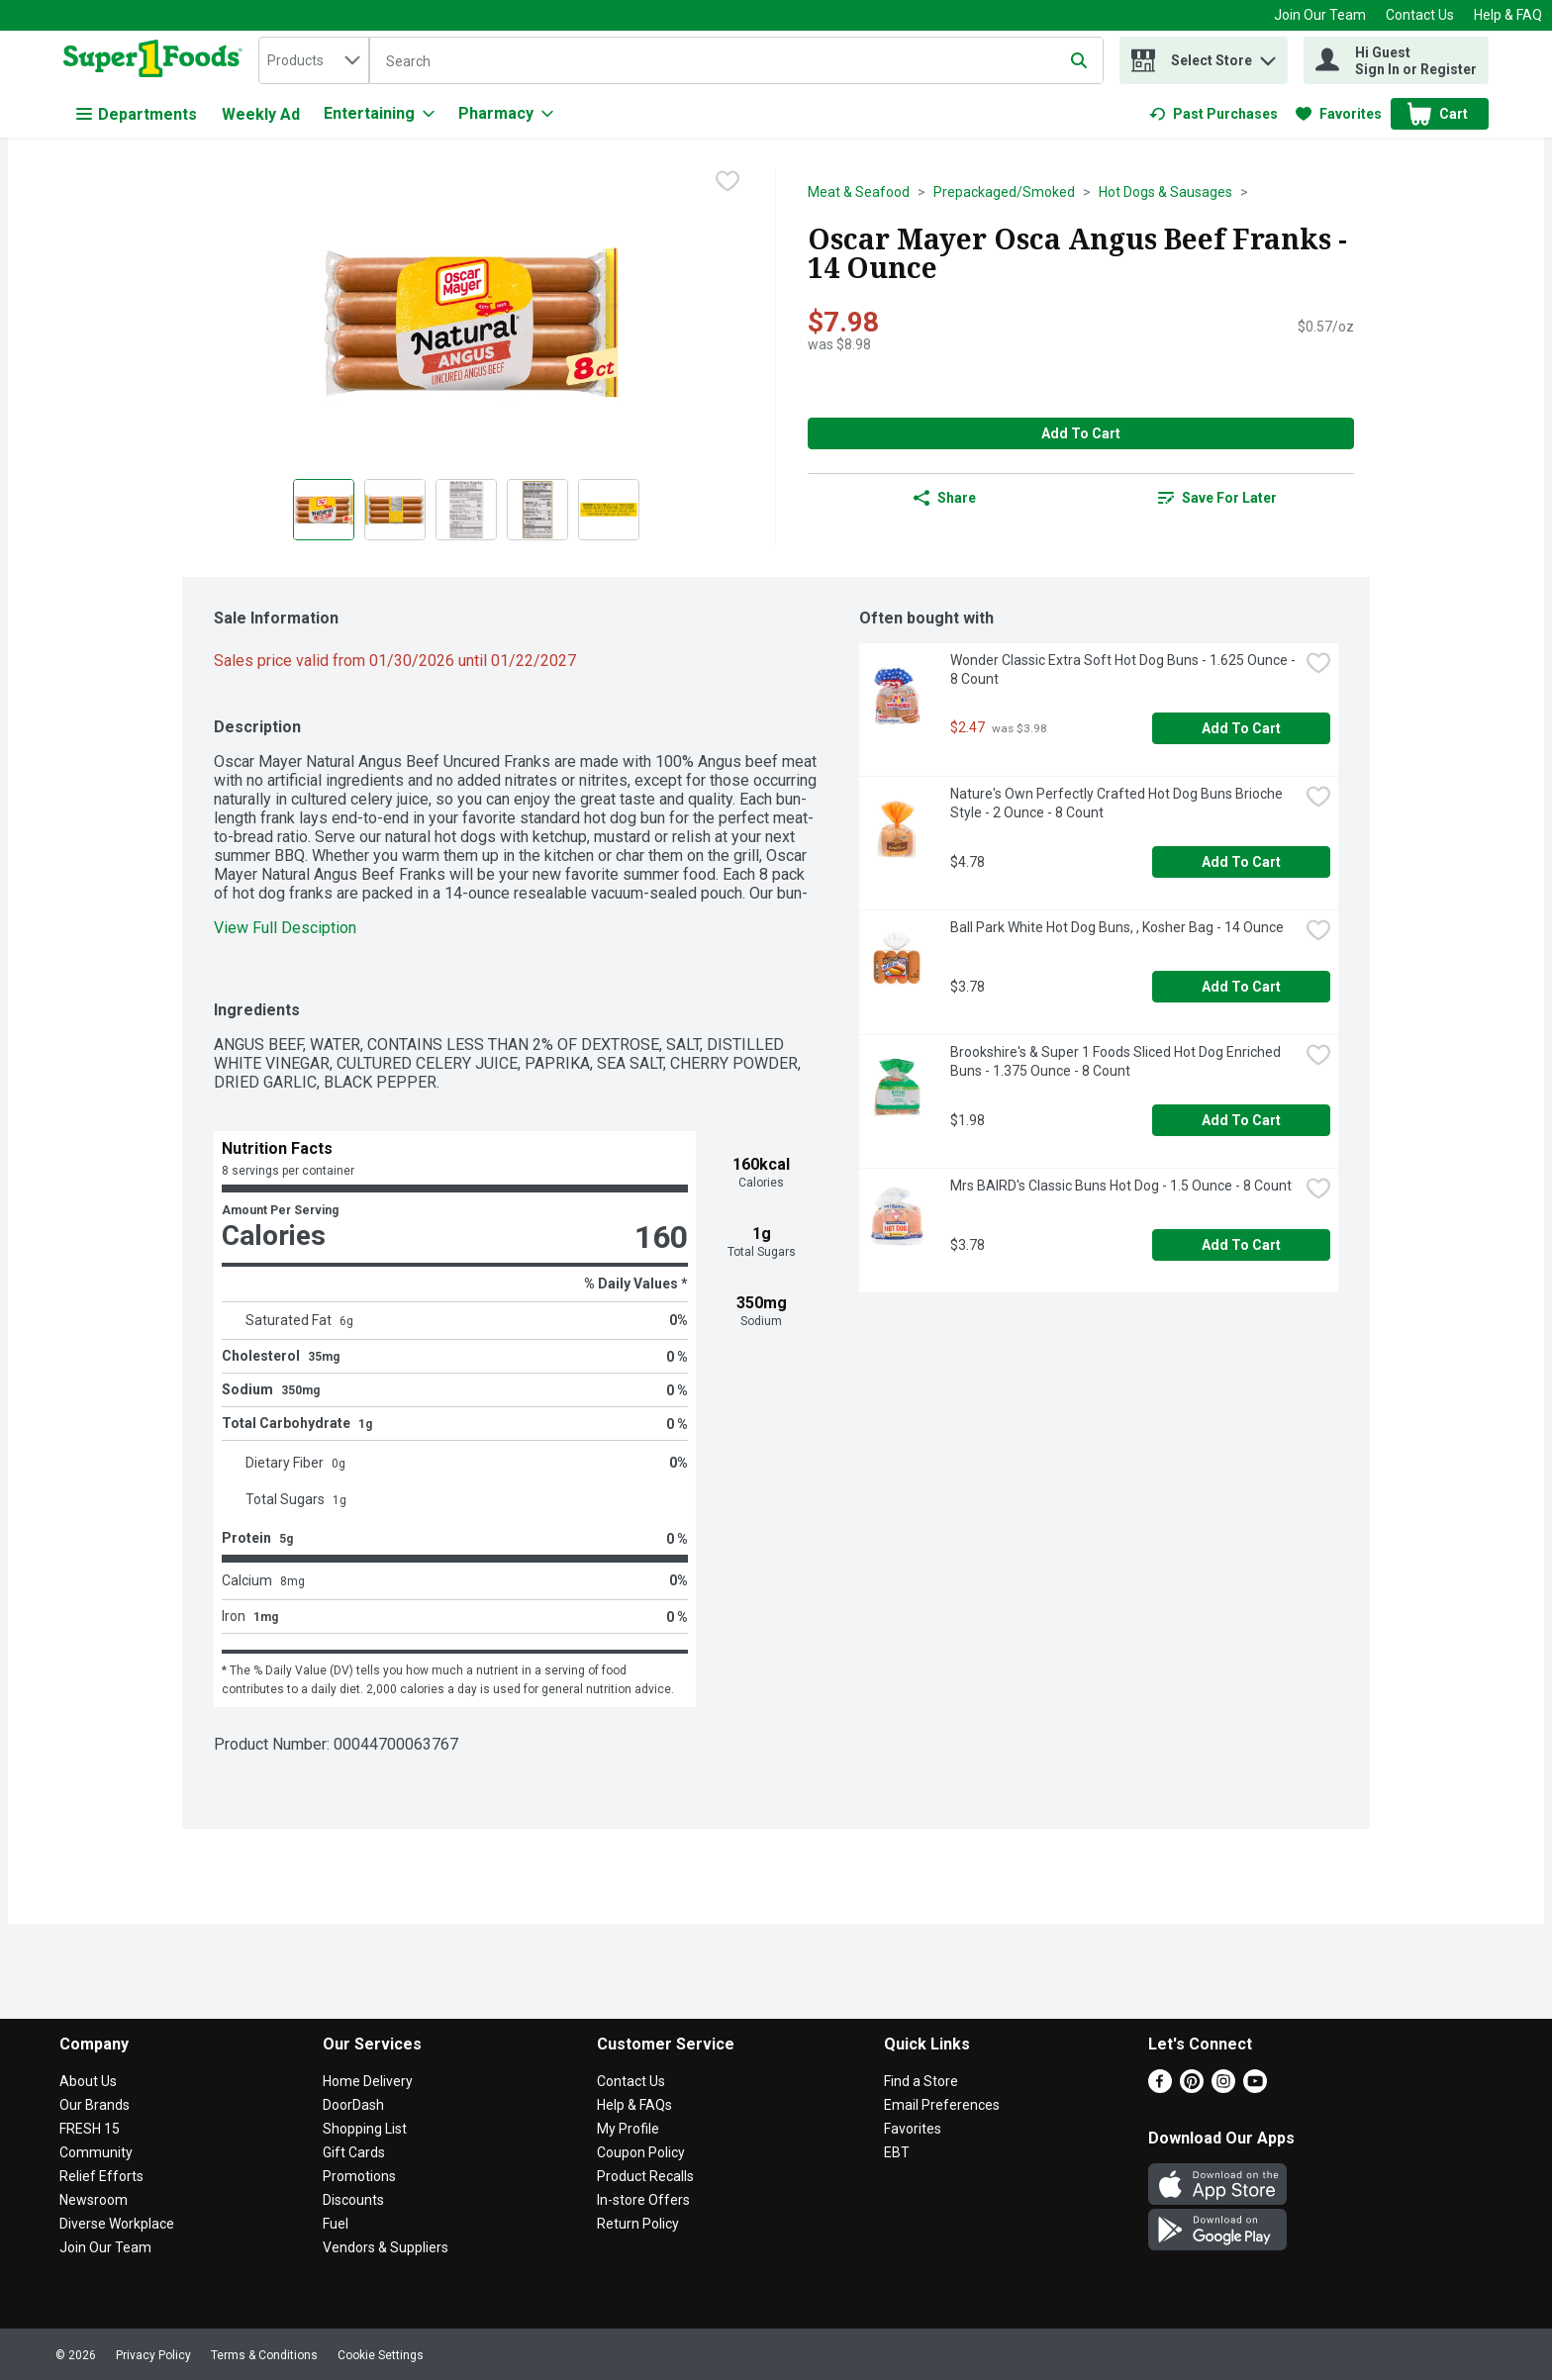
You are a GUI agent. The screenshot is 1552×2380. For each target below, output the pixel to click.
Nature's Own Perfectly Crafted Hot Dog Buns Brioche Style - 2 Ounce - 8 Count (1118, 803)
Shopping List (365, 2129)
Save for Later (1217, 498)
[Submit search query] (1079, 60)
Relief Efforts (101, 2176)
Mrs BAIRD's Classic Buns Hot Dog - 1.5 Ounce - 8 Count (1121, 1185)
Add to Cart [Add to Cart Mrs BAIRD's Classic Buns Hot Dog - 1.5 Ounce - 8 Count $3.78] (1241, 1245)
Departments (136, 114)
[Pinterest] (1192, 2087)
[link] (1213, 114)
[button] (1268, 55)
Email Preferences (942, 2105)
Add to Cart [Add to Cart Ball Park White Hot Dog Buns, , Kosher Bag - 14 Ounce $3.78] (1241, 987)
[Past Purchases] (1213, 114)
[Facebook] (1160, 2087)
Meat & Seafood (859, 192)
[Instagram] (1223, 2087)
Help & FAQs (634, 2105)
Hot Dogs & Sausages (1165, 192)
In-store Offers (643, 2200)
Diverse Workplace (116, 2224)
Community (96, 2152)
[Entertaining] (379, 114)
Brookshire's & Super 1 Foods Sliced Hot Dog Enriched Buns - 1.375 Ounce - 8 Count (1117, 1061)
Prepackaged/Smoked (1004, 192)
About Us (88, 2081)
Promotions (359, 2176)
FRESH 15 (89, 2129)
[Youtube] (1255, 2087)
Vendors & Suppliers (385, 2247)
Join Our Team (1320, 15)
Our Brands (94, 2105)
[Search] (736, 61)
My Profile (628, 2129)
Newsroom (93, 2200)
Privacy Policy (153, 2355)
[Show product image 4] (537, 509)
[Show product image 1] (323, 509)
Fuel (335, 2224)
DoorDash (353, 2105)
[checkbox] (727, 183)
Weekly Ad (261, 114)
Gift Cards (354, 2152)
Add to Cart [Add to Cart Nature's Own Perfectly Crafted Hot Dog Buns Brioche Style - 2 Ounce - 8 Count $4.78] (1241, 862)
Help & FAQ (1508, 15)
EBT (897, 2152)
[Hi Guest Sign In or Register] (1396, 60)
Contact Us (1420, 15)
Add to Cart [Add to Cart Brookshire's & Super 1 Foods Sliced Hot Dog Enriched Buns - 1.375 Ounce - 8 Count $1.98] (1241, 1120)
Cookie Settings (381, 2355)
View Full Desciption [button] (285, 927)
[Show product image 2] (395, 509)
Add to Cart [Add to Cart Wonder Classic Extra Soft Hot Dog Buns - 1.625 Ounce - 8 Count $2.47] (1241, 728)
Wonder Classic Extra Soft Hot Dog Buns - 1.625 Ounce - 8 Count (1124, 669)
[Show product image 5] (608, 509)
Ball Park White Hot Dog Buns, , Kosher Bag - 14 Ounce (1117, 927)
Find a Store (921, 2081)
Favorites (912, 2129)
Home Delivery (368, 2081)
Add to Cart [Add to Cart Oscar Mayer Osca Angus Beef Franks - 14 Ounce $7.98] (1080, 433)
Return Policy (638, 2224)
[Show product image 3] (466, 509)
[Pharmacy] (505, 114)
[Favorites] (1339, 114)
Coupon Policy (641, 2152)
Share (945, 498)
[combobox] (313, 60)
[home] (156, 60)
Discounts (353, 2200)
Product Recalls (645, 2176)
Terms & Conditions (264, 2355)
